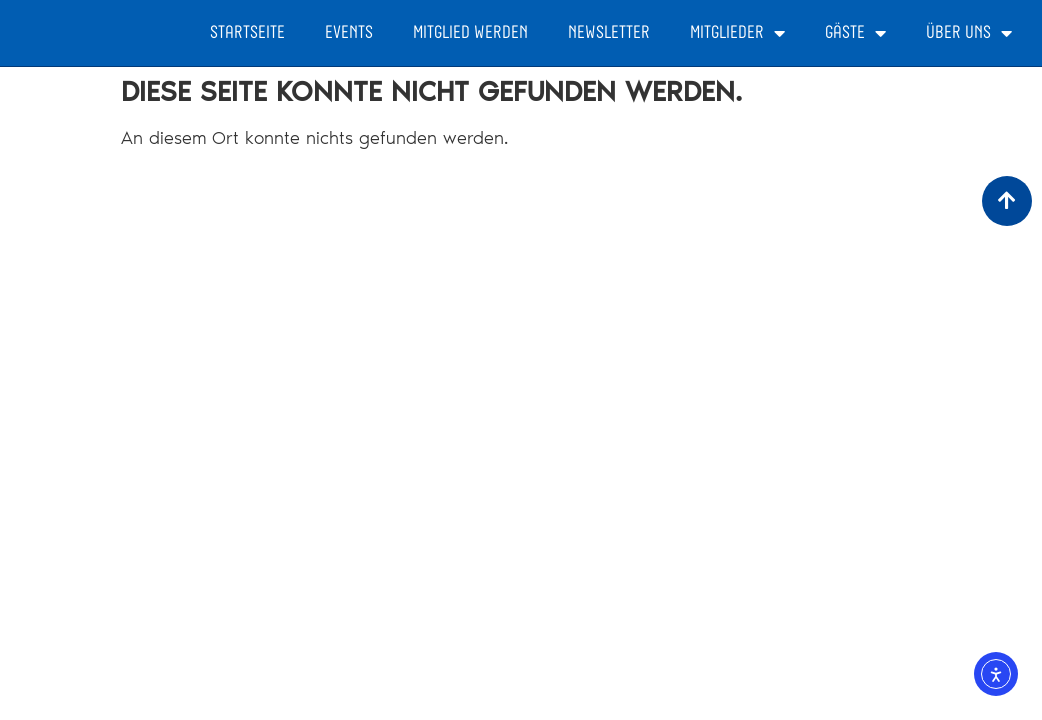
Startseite (247, 33)
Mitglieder (737, 33)
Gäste (855, 33)
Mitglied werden (470, 33)
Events (349, 33)
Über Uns (969, 33)
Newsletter (609, 33)
